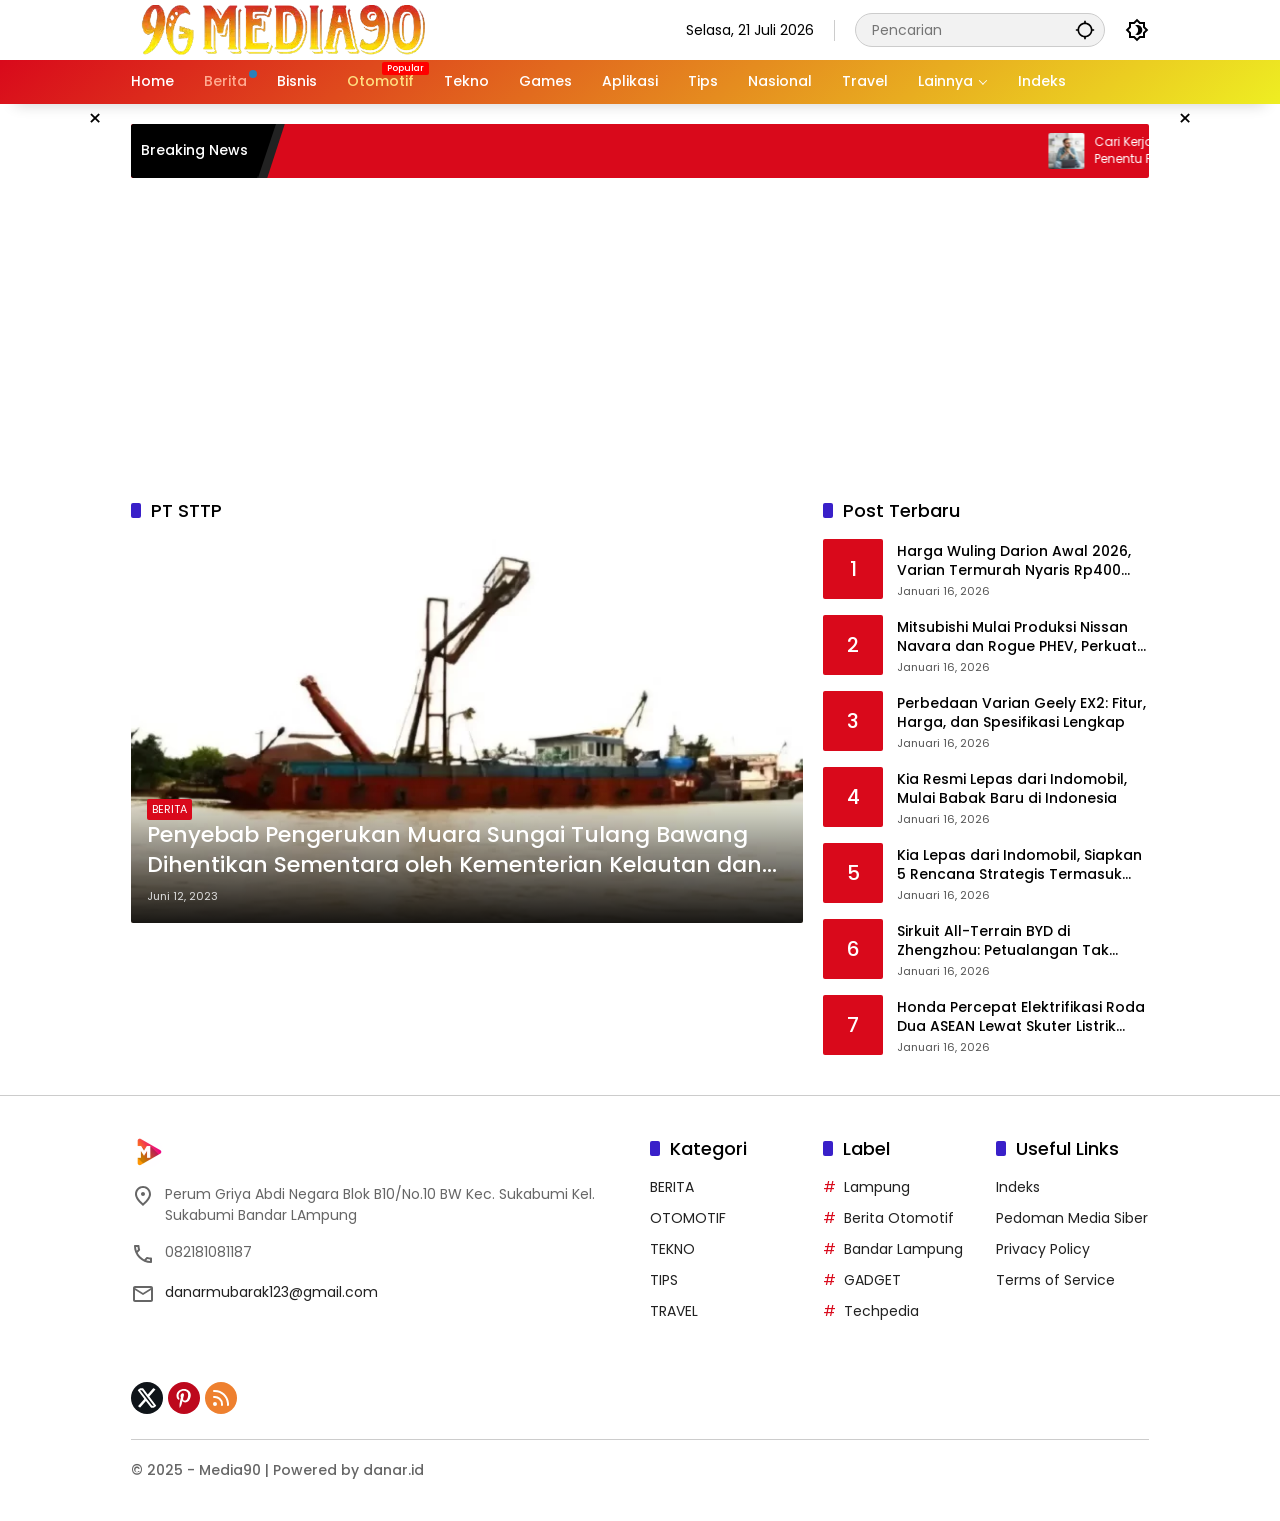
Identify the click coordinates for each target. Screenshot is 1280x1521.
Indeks (1018, 1187)
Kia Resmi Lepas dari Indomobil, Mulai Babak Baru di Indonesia (1012, 789)
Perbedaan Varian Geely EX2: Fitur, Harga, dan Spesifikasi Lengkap (1021, 713)
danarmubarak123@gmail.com (271, 1292)
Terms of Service (1055, 1280)
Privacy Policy (1043, 1249)
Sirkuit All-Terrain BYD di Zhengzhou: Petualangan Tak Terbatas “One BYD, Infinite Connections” (1003, 941)
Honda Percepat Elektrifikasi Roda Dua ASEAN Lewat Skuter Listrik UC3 (1021, 1017)
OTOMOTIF (688, 1218)
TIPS (664, 1280)
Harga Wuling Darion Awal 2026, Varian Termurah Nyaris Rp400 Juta (1014, 561)
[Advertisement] (640, 338)
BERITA (169, 809)
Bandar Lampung (903, 1249)
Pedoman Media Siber (1072, 1218)
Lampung (877, 1187)
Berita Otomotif (899, 1218)
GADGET (872, 1280)
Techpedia (881, 1311)
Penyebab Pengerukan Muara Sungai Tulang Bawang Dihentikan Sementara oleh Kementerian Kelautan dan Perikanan (454, 851)
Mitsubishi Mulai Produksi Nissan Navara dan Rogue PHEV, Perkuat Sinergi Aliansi (1017, 637)
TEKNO (672, 1249)
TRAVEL (674, 1311)
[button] (1085, 29)
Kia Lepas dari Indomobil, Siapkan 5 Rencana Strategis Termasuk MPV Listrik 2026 (1019, 865)
